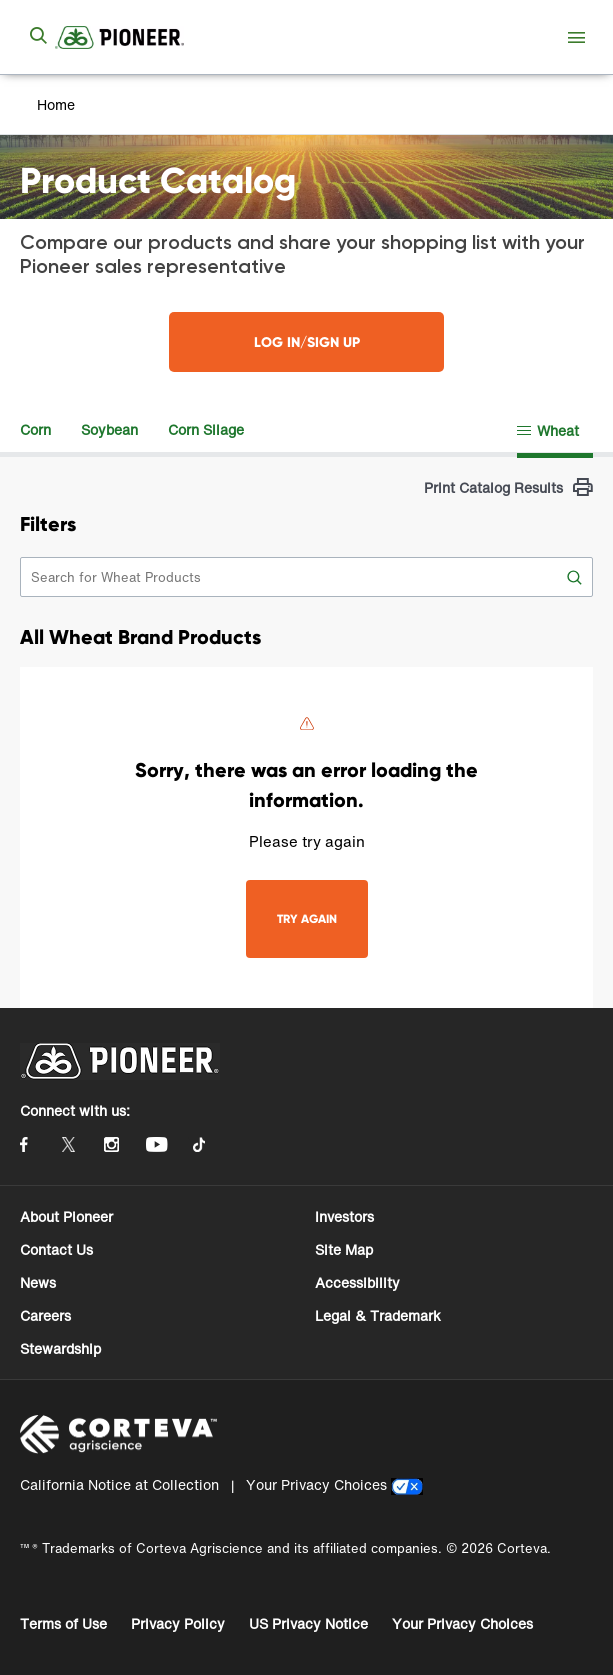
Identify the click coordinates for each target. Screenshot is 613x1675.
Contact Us (56, 1249)
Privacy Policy (178, 1623)
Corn (35, 429)
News (38, 1282)
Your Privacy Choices (316, 1484)
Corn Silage (206, 429)
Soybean (109, 429)
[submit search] (38, 37)
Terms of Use (63, 1623)
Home (56, 104)
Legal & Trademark (378, 1315)
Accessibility (357, 1282)
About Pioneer (66, 1216)
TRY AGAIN (307, 918)
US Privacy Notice (308, 1623)
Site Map (344, 1249)
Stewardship (60, 1348)
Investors (344, 1216)
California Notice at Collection (119, 1484)
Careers (45, 1315)
